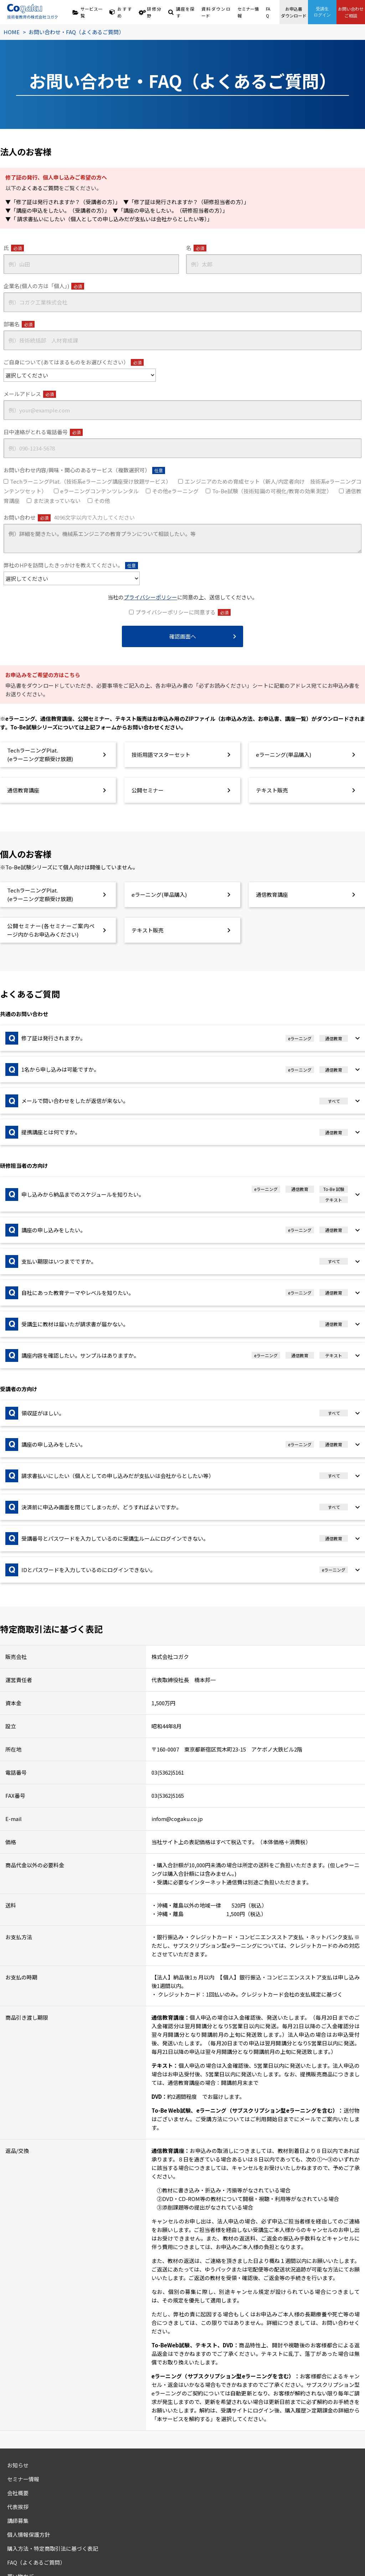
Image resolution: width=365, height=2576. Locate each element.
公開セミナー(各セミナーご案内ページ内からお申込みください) (50, 930)
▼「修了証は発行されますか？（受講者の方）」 (61, 201)
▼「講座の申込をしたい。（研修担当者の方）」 (170, 210)
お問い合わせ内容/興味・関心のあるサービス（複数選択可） (84, 470)
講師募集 (18, 2520)
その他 (102, 500)
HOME (12, 32)
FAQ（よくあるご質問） (36, 2562)
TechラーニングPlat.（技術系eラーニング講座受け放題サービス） (90, 481)
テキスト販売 (272, 790)
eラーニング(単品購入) (283, 754)
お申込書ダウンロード (294, 12)
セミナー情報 (248, 12)
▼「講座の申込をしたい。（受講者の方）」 (56, 210)
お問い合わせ (69, 517)
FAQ (268, 12)
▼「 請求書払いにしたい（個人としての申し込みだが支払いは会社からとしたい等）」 (108, 219)
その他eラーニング (175, 491)
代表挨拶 (18, 2506)
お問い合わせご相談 (351, 12)
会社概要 (18, 2493)
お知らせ (18, 2465)
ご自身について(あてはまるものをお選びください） (74, 362)
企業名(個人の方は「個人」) (44, 286)
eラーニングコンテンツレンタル (99, 491)
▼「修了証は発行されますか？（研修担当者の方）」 (186, 201)
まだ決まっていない (57, 500)
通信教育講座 (23, 790)
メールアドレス (30, 394)
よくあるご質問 (40, 188)
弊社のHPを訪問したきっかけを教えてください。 (71, 565)
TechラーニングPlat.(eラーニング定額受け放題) (40, 754)
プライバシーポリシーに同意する (183, 612)
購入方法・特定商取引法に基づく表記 (52, 2548)
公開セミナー (148, 790)
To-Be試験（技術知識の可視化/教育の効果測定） (272, 491)
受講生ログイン (322, 11)
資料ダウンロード (215, 12)
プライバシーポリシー (150, 597)
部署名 (19, 324)
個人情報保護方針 (28, 2534)
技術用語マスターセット (161, 754)
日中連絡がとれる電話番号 (43, 432)
